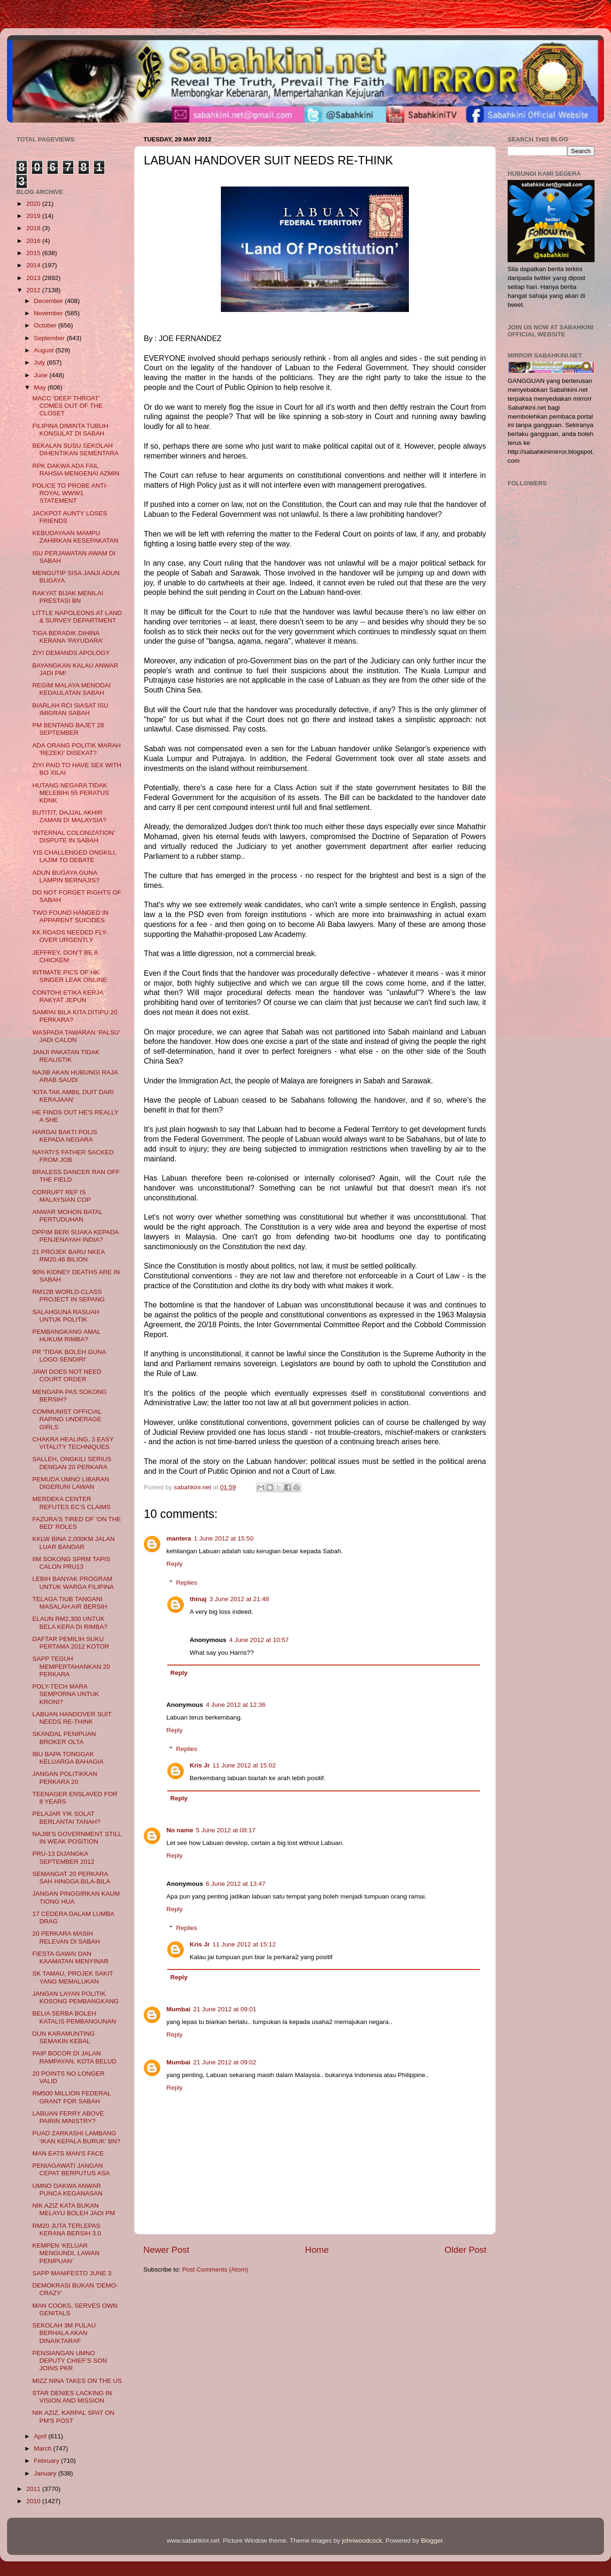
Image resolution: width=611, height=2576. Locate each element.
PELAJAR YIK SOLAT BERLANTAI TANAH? (66, 1817)
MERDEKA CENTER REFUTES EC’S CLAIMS (71, 1502)
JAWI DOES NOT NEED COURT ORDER (67, 1375)
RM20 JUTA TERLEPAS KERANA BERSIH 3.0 (66, 2229)
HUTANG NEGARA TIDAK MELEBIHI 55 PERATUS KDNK (70, 793)
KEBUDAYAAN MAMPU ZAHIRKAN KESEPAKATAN (75, 536)
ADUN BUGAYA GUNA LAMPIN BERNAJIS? (66, 876)
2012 (34, 290)
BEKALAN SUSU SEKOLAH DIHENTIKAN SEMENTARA (75, 449)
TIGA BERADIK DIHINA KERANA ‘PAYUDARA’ (67, 637)
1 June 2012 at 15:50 (224, 1538)
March (43, 2448)
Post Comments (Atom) (215, 2269)
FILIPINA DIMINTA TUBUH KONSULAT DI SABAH (70, 429)
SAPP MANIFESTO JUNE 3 (71, 2273)
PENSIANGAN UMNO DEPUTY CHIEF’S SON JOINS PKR (69, 2361)
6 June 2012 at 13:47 (236, 1883)
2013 (34, 277)
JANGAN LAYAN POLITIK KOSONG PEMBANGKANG (75, 1997)
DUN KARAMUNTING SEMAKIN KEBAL (63, 2037)
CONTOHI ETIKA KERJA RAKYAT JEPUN (67, 996)
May (40, 387)
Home (317, 2250)
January (46, 2473)
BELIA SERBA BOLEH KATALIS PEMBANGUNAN (74, 2017)
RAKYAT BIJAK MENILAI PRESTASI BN (67, 597)
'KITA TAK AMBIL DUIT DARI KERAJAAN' (73, 1096)
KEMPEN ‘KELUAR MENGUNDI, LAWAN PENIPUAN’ (66, 2253)
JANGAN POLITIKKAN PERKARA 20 (64, 1777)
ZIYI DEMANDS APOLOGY (71, 652)
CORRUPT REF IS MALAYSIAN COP (61, 1196)
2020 (34, 203)
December (49, 300)
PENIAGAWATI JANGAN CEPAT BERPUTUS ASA (71, 2169)
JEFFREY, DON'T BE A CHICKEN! (65, 956)
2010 (34, 2501)
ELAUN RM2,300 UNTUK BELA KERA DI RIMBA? (70, 1622)
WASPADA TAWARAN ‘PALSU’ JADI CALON (76, 1036)
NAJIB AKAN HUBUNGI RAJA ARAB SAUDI (75, 1076)
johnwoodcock (362, 2540)
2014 (34, 265)
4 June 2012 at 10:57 (259, 1639)
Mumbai (178, 2009)
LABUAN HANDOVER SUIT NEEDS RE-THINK (72, 1718)
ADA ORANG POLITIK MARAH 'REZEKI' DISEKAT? (76, 749)
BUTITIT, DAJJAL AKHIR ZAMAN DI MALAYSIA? (69, 816)
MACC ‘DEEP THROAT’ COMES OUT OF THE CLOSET (67, 406)
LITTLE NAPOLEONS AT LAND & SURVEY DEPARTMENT (77, 616)
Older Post (465, 2250)
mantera (178, 1538)
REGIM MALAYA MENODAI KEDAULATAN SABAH (71, 689)
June (41, 375)
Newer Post (166, 2250)
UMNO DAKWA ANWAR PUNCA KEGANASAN (67, 2189)
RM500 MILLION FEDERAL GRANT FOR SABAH (71, 2097)
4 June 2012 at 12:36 (236, 1704)
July (40, 362)
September (50, 338)
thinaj (198, 1599)
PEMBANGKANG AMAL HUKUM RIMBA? (66, 1335)
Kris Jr (200, 1765)
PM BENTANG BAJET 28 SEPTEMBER (68, 729)
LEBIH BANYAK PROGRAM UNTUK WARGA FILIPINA (73, 1582)
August (44, 350)
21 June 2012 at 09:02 (224, 2062)
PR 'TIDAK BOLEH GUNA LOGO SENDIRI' (69, 1355)
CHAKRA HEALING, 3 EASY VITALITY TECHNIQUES (73, 1443)
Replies (186, 1582)
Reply (174, 1563)
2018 (34, 228)
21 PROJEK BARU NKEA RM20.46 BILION (68, 1255)
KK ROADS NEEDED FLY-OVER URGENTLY (70, 936)
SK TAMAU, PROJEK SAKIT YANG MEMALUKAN (72, 1977)
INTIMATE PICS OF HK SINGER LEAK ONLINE (69, 976)
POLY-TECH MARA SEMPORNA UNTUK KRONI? (65, 1694)
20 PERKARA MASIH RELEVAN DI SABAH (66, 1937)
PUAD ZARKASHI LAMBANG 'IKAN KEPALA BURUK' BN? (76, 2137)
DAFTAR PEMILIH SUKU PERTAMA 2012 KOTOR (71, 1642)
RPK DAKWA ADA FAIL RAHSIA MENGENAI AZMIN (75, 469)
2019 (34, 215)
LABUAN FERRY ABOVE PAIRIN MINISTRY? (68, 2117)
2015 (34, 253)
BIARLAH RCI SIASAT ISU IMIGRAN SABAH (70, 709)
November (49, 313)
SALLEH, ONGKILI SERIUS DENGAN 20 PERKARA (71, 1462)
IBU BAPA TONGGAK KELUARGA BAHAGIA (68, 1758)
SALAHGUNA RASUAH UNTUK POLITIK (66, 1315)
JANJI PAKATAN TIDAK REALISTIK (66, 1056)
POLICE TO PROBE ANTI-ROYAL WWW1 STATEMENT (70, 493)
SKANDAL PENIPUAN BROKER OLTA (64, 1737)
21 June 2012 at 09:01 (224, 2009)
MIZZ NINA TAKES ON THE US (77, 2380)
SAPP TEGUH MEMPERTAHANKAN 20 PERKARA (71, 1666)
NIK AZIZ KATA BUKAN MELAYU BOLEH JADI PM (73, 2209)
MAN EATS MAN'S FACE (68, 2153)
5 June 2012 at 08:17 (226, 1830)
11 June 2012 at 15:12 (243, 1944)
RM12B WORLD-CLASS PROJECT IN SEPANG (68, 1295)
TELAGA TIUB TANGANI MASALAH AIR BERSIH (69, 1602)
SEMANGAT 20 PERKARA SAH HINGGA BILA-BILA (71, 1877)
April (41, 2436)
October (46, 325)
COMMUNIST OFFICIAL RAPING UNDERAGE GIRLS (67, 1419)
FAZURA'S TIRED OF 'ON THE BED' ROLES (76, 1523)
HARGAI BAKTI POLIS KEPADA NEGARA (64, 1135)
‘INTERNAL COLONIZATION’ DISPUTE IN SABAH (73, 836)
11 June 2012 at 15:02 (243, 1765)
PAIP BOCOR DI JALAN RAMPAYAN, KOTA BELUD (74, 2057)
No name (179, 1830)
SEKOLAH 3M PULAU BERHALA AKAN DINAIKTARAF (64, 2333)
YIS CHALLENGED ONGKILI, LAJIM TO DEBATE (74, 856)
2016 (34, 240)
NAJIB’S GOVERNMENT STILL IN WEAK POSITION (77, 1837)
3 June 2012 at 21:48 (239, 1599)
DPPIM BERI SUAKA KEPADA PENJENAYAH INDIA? (75, 1236)
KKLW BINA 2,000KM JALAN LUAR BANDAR (73, 1542)
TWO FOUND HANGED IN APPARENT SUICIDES (70, 916)
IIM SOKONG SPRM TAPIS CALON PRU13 (71, 1563)
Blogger (432, 2540)
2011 (34, 2488)
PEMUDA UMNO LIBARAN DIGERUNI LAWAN (71, 1483)
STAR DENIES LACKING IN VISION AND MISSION (72, 2396)
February (47, 2460)
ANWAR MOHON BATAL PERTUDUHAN (67, 1215)
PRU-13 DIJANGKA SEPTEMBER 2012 (63, 1857)
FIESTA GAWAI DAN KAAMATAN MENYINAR (70, 1957)
